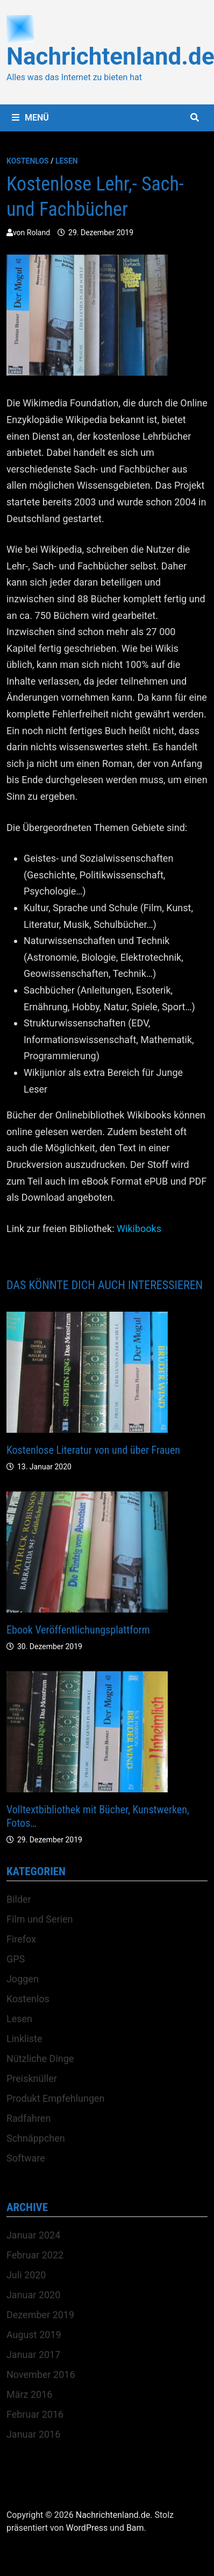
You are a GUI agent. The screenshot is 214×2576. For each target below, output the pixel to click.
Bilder (18, 1899)
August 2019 (33, 2334)
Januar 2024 (33, 2235)
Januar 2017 (33, 2354)
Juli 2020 (26, 2275)
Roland (38, 232)
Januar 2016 (33, 2434)
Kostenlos (27, 161)
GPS (15, 1959)
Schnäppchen (35, 2138)
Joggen (22, 1978)
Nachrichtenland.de (113, 2515)
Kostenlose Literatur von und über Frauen (93, 1450)
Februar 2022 (34, 2255)
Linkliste (24, 2038)
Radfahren (28, 2118)
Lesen (66, 161)
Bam (135, 2528)
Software (25, 2158)
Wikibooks (139, 1228)
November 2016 (40, 2374)
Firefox (21, 1939)
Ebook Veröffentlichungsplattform (78, 1629)
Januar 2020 (33, 2294)
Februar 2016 (34, 2414)
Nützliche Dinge (40, 2058)
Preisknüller (31, 2078)
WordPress (87, 2528)
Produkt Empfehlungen (55, 2098)
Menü (30, 117)
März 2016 (29, 2394)
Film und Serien (39, 1919)
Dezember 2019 (40, 2314)
